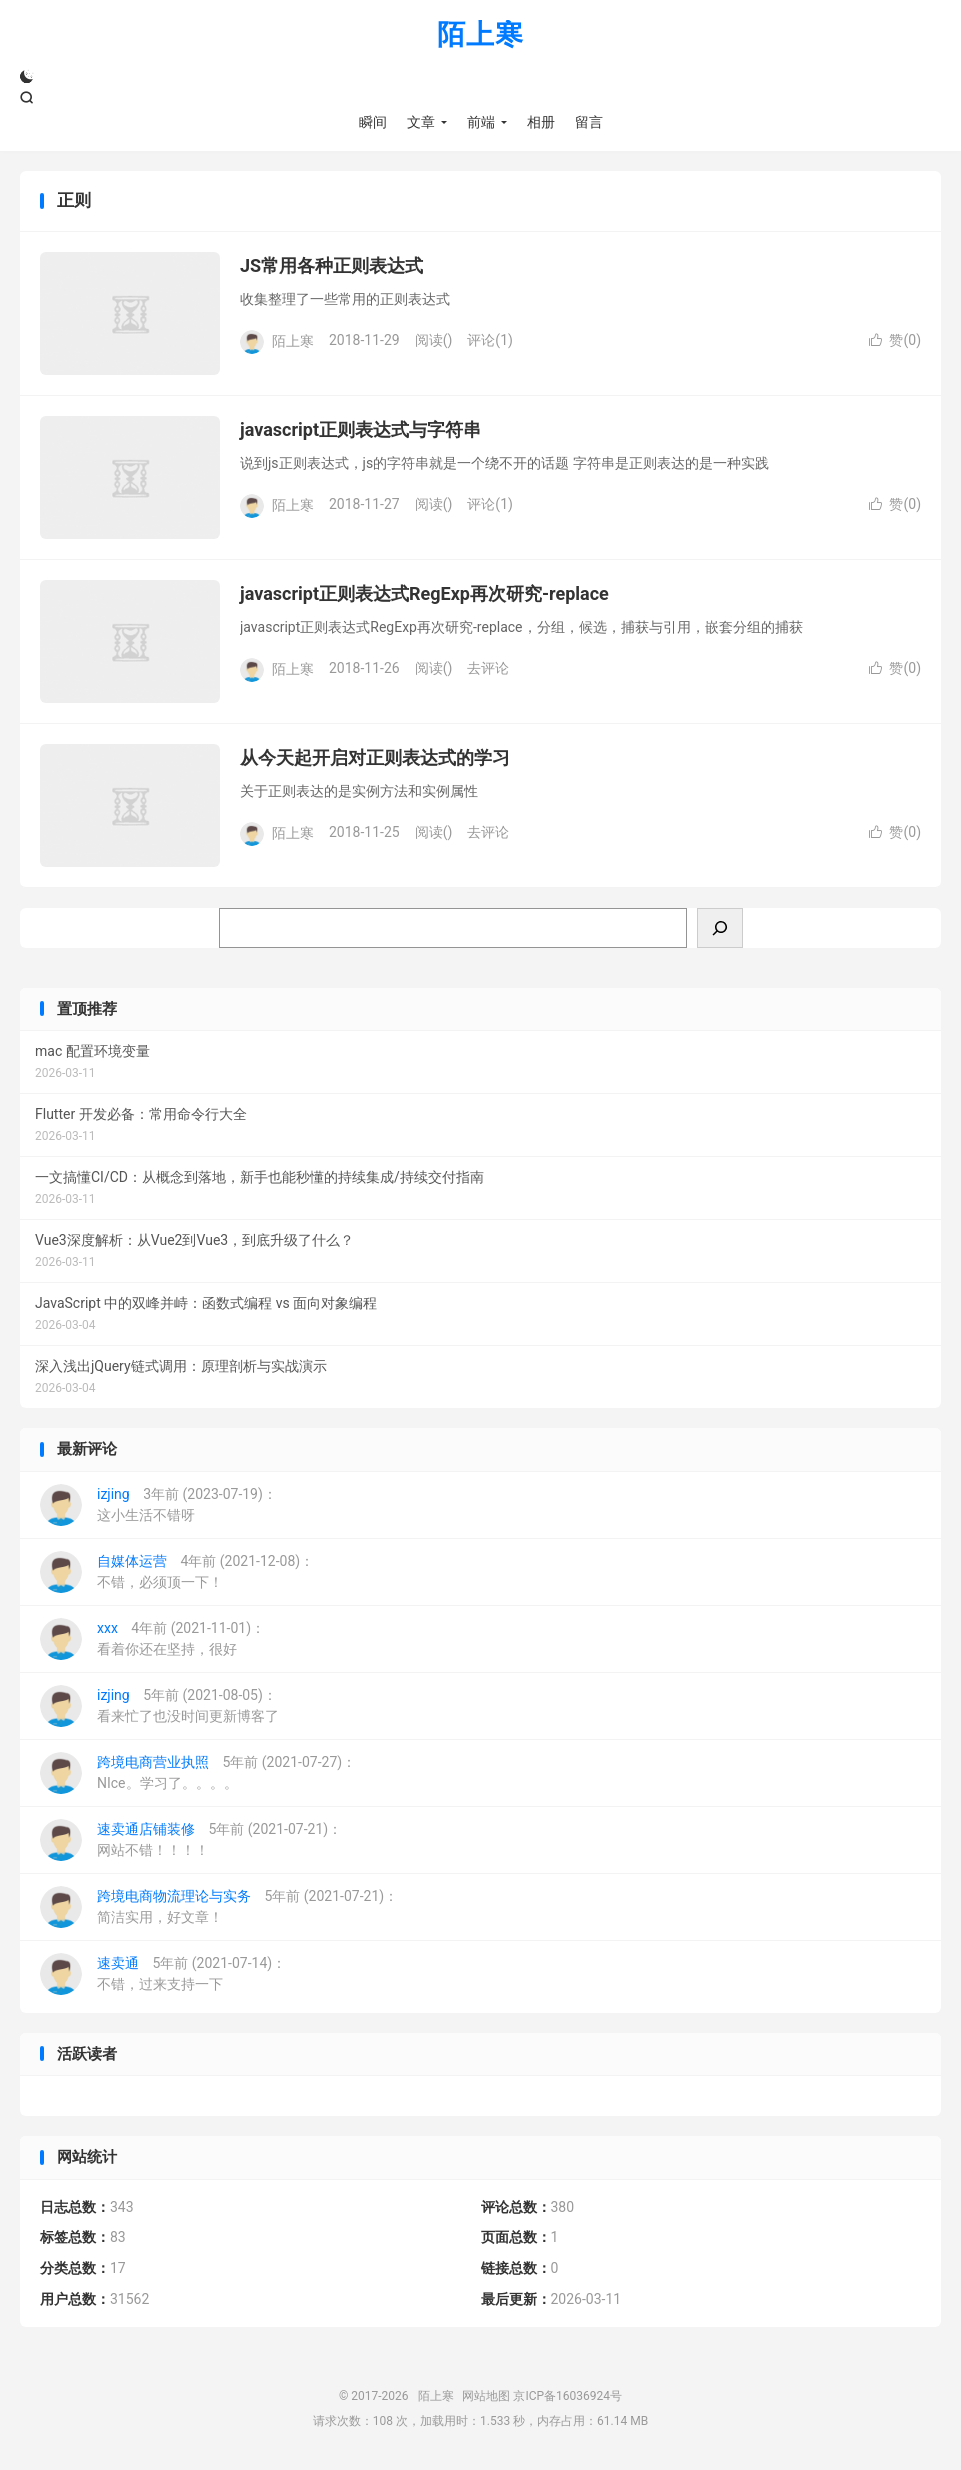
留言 (589, 122)
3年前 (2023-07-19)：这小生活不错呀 (158, 1505)
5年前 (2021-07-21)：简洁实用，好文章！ (219, 1907)
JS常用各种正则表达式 (331, 265)
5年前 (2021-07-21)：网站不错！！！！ (191, 1840)
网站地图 (486, 2396)
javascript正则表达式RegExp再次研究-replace (424, 593)
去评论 (488, 668)
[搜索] (720, 928)
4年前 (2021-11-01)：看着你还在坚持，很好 (152, 1639)
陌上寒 (480, 35)
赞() (895, 340)
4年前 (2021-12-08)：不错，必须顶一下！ (177, 1572)
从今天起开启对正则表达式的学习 (375, 757)
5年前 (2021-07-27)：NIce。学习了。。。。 (198, 1773)
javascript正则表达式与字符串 (360, 429)
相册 (541, 122)
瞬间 (373, 122)
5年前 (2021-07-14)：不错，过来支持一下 (163, 1974)
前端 (481, 122)
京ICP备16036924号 (567, 2396)
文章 (421, 122)
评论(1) (490, 340)
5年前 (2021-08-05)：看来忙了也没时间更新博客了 (159, 1706)
